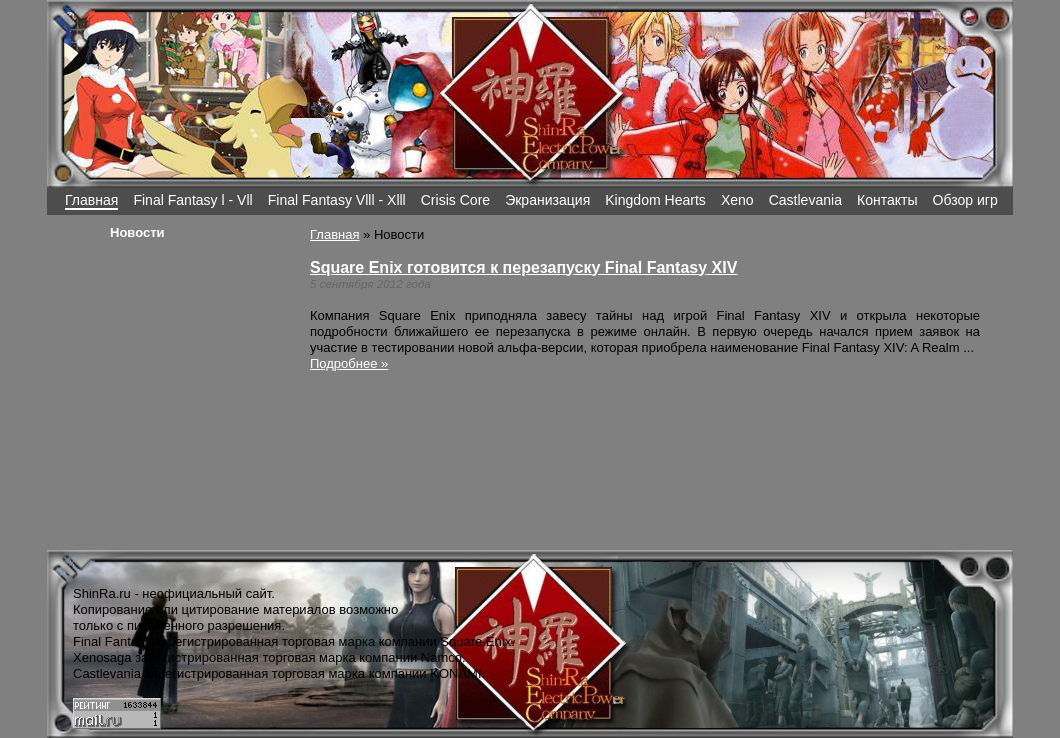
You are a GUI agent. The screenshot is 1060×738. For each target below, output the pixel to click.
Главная (91, 200)
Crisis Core (455, 200)
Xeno (737, 200)
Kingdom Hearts (655, 200)
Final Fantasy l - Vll (192, 200)
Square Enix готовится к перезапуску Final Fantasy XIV (523, 267)
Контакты (887, 200)
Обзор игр (965, 200)
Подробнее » (349, 363)
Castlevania (805, 200)
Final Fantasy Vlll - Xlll (337, 200)
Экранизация (547, 200)
